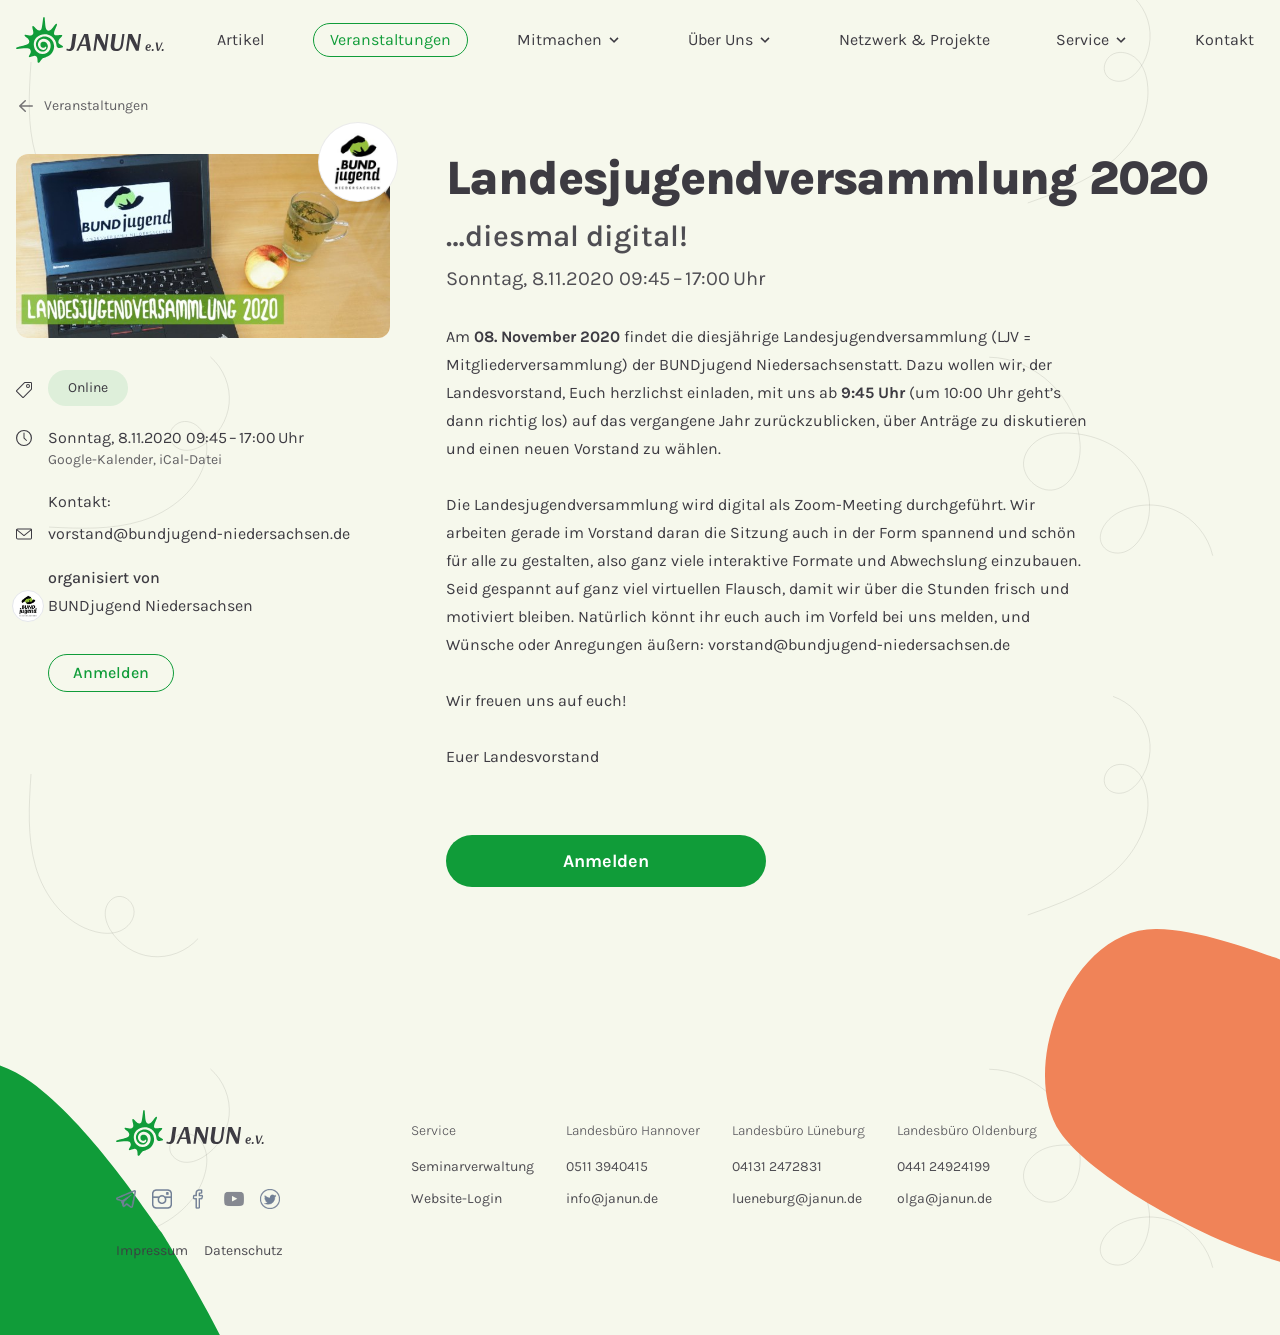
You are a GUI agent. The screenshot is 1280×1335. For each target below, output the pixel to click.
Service (1092, 39)
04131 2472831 (777, 1166)
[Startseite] (90, 39)
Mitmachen (569, 39)
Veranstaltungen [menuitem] (390, 39)
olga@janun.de (944, 1198)
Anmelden (111, 672)
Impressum (152, 1250)
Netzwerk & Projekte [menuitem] (914, 39)
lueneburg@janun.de (797, 1198)
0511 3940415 (607, 1166)
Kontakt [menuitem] (1224, 39)
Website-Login (456, 1198)
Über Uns (730, 39)
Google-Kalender (100, 459)
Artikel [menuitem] (240, 39)
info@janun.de (612, 1198)
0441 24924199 (943, 1166)
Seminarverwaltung (472, 1166)
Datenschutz (243, 1250)
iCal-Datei (190, 459)
